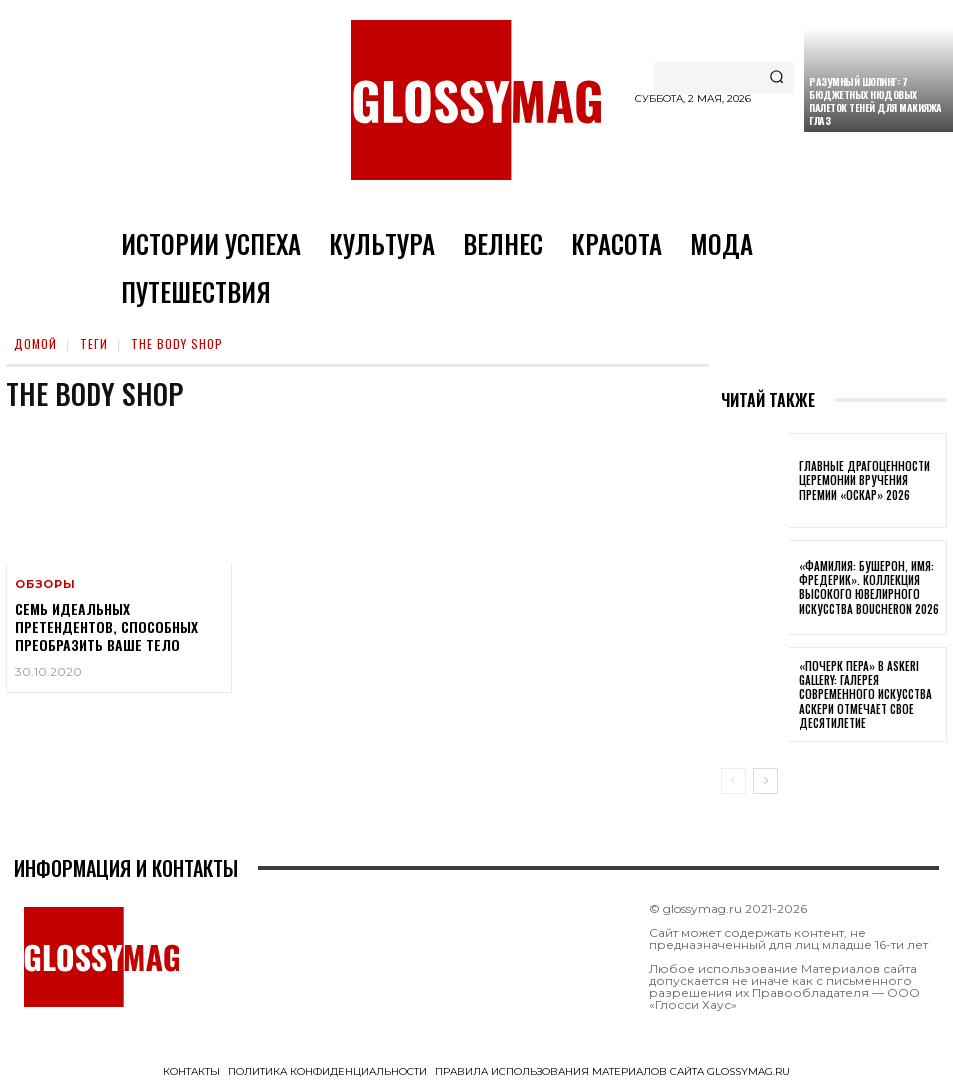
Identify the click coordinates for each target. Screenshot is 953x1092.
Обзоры (45, 584)
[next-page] (765, 781)
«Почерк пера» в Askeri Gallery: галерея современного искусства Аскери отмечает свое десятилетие (865, 694)
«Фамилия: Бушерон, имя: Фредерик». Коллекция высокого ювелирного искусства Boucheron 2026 (869, 587)
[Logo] (476, 100)
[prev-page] (733, 781)
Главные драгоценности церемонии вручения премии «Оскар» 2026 (864, 480)
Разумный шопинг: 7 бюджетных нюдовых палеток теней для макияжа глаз (875, 101)
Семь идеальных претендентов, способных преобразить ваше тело (106, 626)
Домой (35, 343)
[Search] (776, 78)
